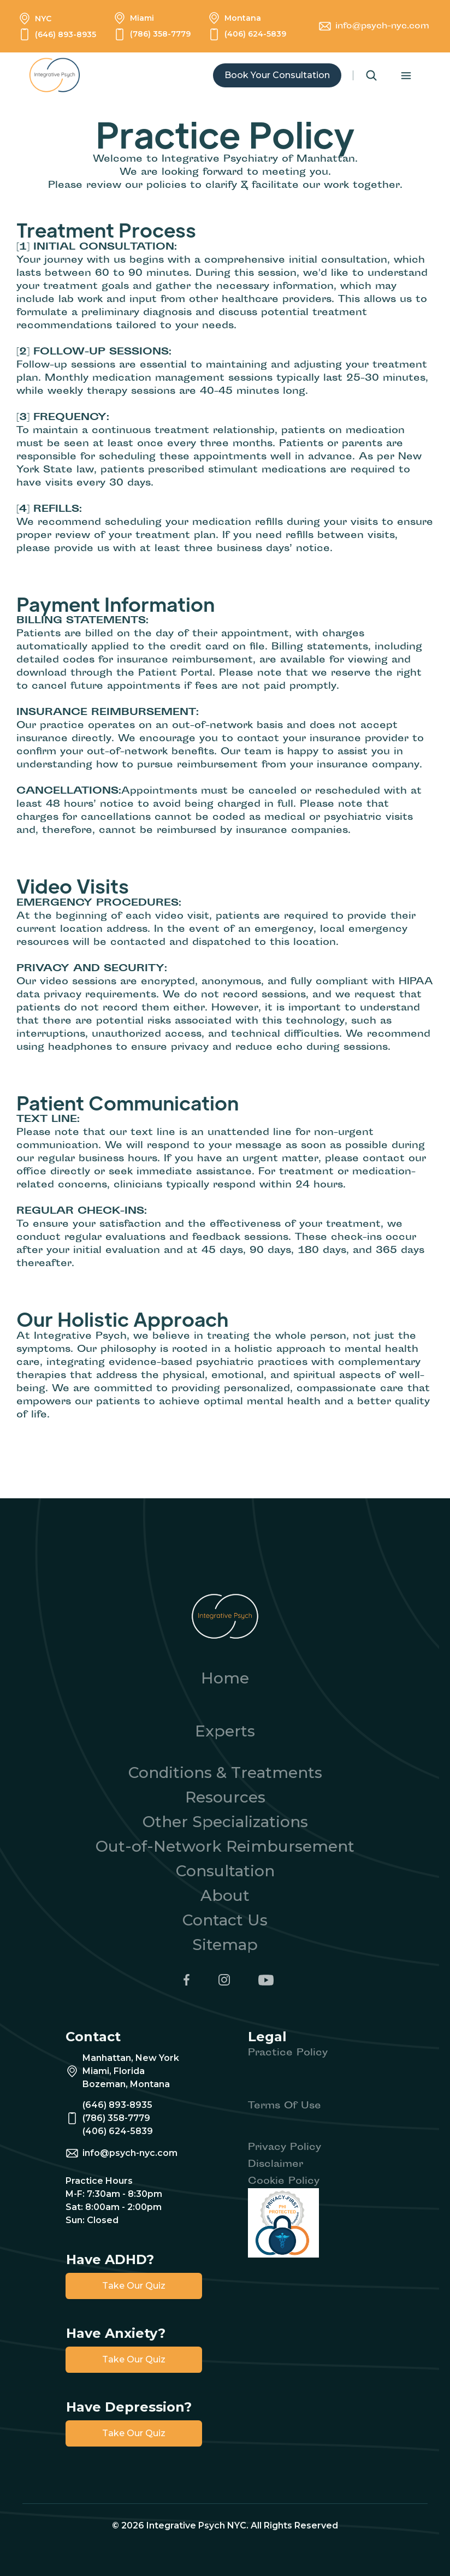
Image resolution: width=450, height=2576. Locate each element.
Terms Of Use (284, 2106)
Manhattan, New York (130, 2058)
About (225, 1895)
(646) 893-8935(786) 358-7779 (117, 2111)
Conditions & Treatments (225, 1772)
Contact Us (225, 1920)
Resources (225, 1797)
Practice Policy (288, 2053)
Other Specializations (225, 1821)
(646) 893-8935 (65, 34)
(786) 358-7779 (160, 34)
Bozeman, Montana (126, 2084)
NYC (43, 18)
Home (225, 1678)
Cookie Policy (283, 2181)
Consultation (225, 1871)
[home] (60, 75)
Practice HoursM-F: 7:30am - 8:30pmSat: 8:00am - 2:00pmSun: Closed (114, 2200)
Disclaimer (275, 2164)
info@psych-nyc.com (382, 26)
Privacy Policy (284, 2147)
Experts (225, 1731)
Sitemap (225, 1944)
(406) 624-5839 (255, 34)
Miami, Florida (113, 2071)
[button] (411, 75)
